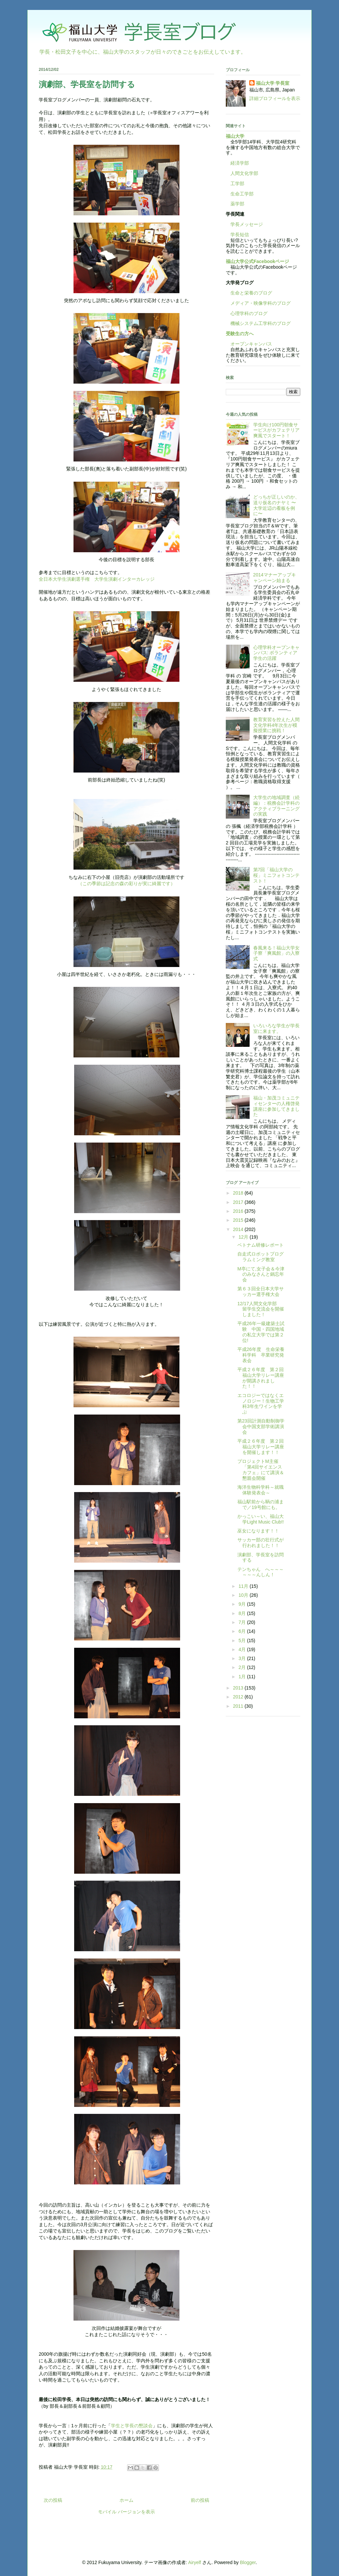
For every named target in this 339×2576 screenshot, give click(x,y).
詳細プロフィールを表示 (274, 98)
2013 (239, 1687)
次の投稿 (53, 2500)
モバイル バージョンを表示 (126, 2511)
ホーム (126, 2500)
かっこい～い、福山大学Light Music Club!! (260, 1519)
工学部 (237, 183)
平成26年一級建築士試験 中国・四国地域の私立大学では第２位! (260, 1332)
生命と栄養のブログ (249, 292)
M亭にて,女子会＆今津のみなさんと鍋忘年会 (260, 1274)
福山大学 (235, 136)
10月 (243, 1595)
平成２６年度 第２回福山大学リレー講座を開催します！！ (260, 1446)
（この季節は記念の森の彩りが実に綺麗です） (126, 883)
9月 (242, 1604)
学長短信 (237, 234)
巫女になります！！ (258, 1530)
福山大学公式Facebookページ (257, 261)
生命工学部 (242, 193)
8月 (242, 1613)
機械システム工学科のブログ (258, 323)
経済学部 (239, 163)
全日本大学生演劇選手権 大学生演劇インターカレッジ (97, 579)
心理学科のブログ (246, 313)
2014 (239, 1229)
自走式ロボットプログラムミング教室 (260, 1256)
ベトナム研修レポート (260, 1245)
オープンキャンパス (249, 344)
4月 (242, 1649)
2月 (242, 1667)
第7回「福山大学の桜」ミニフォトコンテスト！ (276, 875)
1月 (242, 1676)
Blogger (248, 2562)
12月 (243, 1237)
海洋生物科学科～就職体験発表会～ (260, 1489)
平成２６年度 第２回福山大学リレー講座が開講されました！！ (260, 1378)
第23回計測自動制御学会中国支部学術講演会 (260, 1426)
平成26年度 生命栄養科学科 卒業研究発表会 (260, 1355)
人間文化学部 (244, 173)
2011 (239, 1706)
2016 (239, 1211)
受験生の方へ (240, 333)
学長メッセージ (244, 224)
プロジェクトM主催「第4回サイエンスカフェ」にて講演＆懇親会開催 (260, 1469)
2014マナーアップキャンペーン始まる (274, 577)
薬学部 (237, 203)
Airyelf (194, 2562)
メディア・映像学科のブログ (258, 303)
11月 (243, 1586)
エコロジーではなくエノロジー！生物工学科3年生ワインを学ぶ (260, 1404)
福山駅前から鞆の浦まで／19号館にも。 (260, 1504)
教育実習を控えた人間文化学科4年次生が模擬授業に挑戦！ (276, 725)
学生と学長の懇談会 (132, 2425)
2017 (239, 1202)
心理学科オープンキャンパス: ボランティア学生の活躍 (276, 653)
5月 (242, 1640)
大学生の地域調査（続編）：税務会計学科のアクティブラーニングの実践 (276, 806)
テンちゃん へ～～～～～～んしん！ (260, 1572)
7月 (242, 1622)
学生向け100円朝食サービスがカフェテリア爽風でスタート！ (276, 430)
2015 (239, 1220)
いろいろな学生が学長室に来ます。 (276, 1028)
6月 (242, 1631)
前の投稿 (200, 2500)
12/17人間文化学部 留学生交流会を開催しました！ (260, 1309)
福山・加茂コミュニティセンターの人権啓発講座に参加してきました (276, 1106)
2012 (239, 1696)
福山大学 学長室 (273, 83)
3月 (242, 1658)
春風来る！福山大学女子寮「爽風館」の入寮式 (276, 953)
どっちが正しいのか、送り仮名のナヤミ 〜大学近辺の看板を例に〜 (276, 505)
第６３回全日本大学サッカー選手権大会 (260, 1291)
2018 (239, 1193)
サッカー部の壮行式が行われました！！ (260, 1542)
